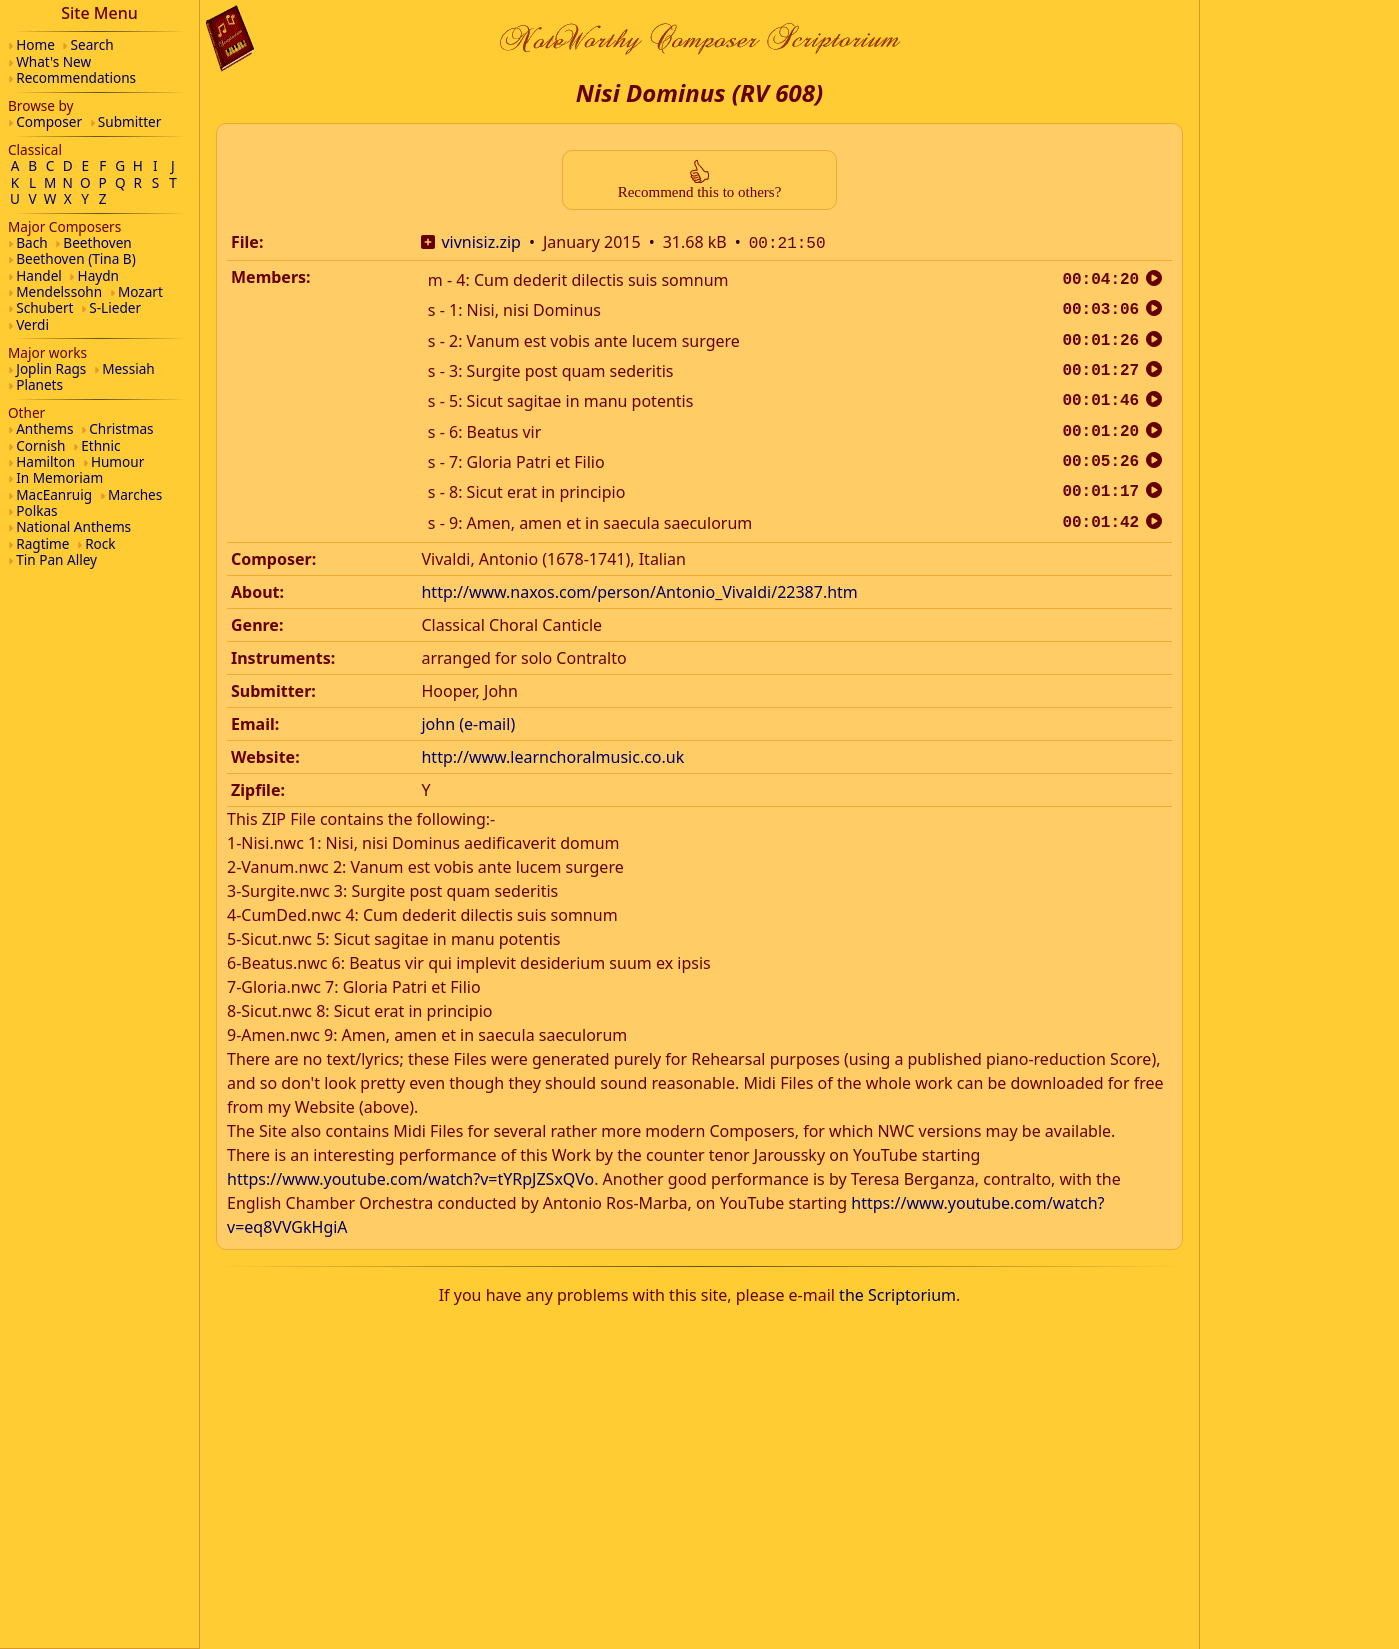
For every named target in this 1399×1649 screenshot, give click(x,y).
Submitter (130, 121)
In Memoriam (59, 477)
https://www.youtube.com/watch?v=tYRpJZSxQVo (410, 1177)
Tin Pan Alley (56, 559)
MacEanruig (54, 494)
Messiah (128, 368)
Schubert (44, 307)
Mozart (140, 291)
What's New (53, 61)
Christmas (121, 428)
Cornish (40, 445)
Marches (135, 494)
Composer (49, 121)
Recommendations (76, 77)
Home (35, 44)
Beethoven (97, 242)
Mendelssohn (59, 291)
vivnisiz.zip (481, 242)
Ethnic (100, 445)
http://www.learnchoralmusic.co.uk (552, 755)
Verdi (32, 324)
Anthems (44, 428)
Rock (100, 543)
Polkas (36, 510)
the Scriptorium (897, 1293)
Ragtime (42, 543)
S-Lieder (115, 307)
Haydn (98, 275)
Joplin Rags (51, 368)
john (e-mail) (468, 722)
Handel (39, 275)
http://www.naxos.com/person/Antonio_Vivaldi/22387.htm (639, 590)
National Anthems (73, 526)
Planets (39, 384)
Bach (31, 242)
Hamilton (45, 461)
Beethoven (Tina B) (76, 258)
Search (92, 44)
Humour (117, 461)
